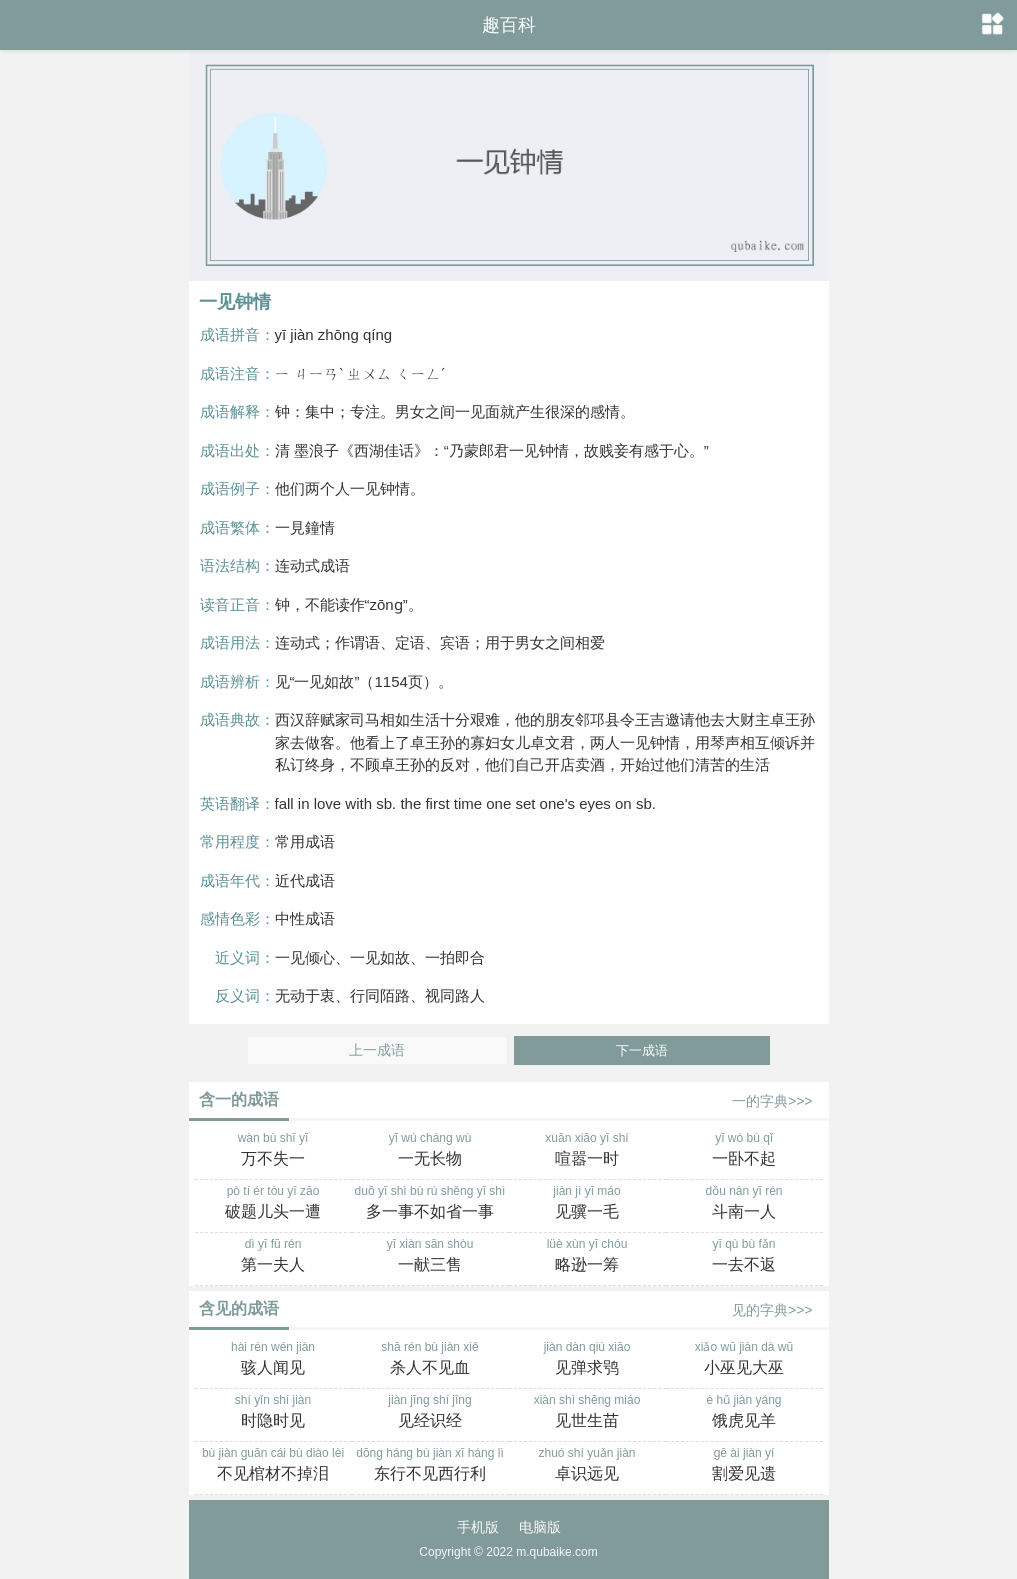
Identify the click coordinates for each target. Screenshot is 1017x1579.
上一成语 (377, 1050)
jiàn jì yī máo (587, 1204)
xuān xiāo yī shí (587, 1151)
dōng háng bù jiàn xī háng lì (430, 1466)
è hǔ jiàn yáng (744, 1413)
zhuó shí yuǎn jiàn (587, 1466)
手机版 (478, 1527)
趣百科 (509, 25)
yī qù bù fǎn (744, 1257)
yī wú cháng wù (430, 1151)
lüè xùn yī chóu (587, 1257)
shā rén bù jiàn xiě (430, 1360)
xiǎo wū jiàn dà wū (744, 1360)
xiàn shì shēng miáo (587, 1413)
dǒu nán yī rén (744, 1204)
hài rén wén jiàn (273, 1360)
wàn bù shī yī (273, 1151)
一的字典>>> (772, 1101)
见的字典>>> (772, 1310)
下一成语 (642, 1050)
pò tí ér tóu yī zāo (273, 1204)
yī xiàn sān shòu (430, 1257)
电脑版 (540, 1527)
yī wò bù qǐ (744, 1151)
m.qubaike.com (556, 1552)
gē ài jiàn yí (744, 1466)
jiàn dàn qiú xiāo (587, 1360)
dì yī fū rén (273, 1257)
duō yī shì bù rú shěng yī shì (430, 1204)
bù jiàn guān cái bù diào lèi (273, 1466)
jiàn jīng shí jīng (430, 1413)
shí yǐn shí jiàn (273, 1413)
